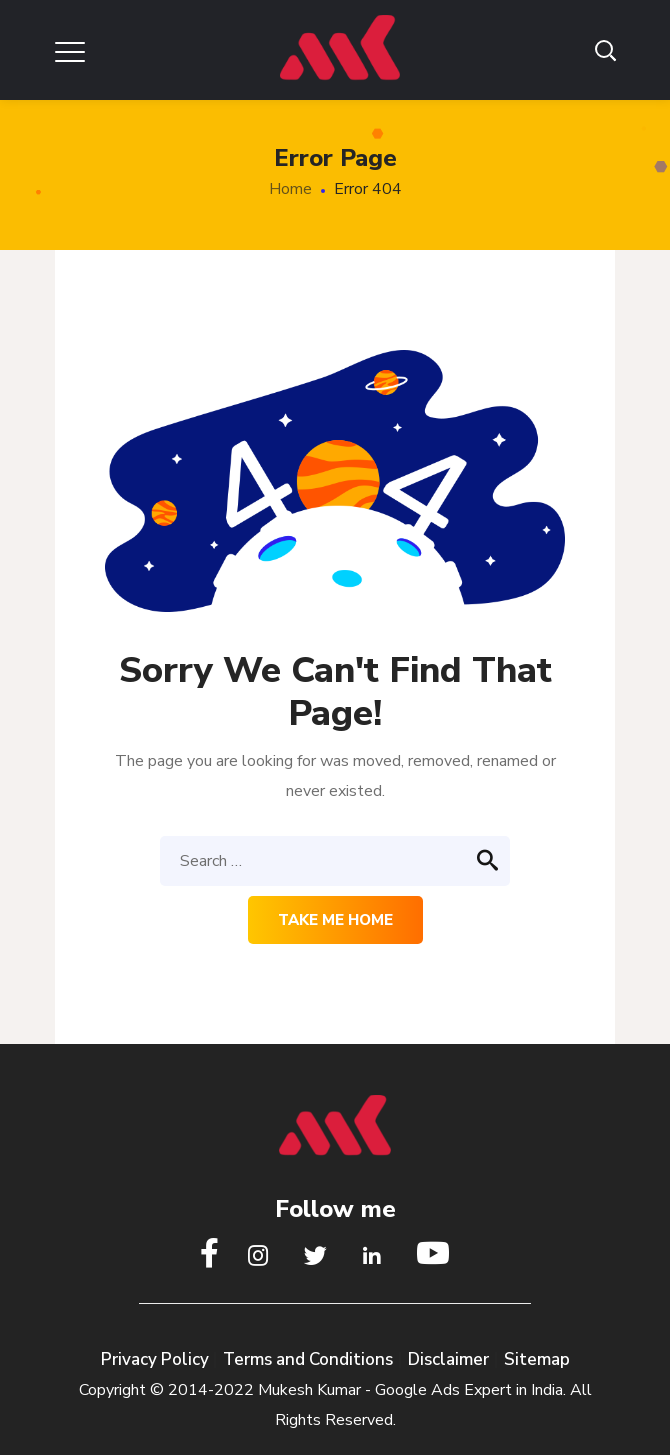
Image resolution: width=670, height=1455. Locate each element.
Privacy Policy (157, 1359)
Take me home (335, 920)
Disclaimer (448, 1359)
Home (290, 189)
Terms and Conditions (308, 1359)
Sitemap (537, 1359)
